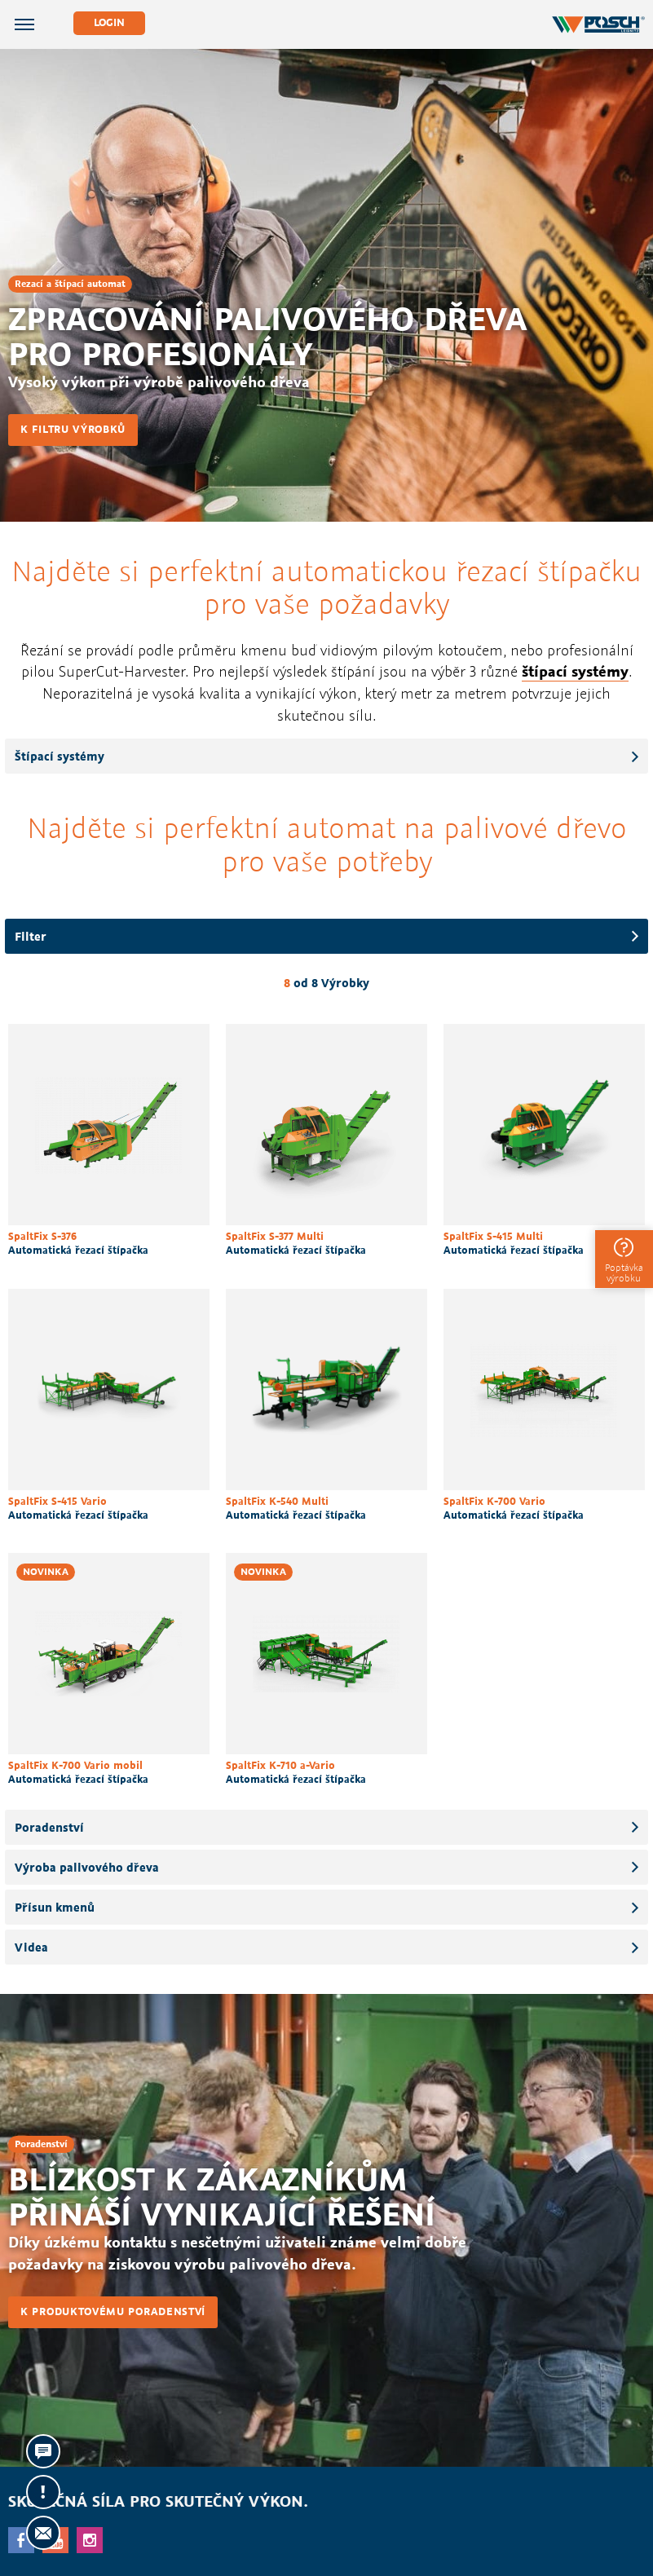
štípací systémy (575, 671)
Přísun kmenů (55, 1907)
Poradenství (49, 1827)
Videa (31, 1947)
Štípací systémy (59, 756)
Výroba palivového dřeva (87, 1867)
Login (109, 22)
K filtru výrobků (73, 429)
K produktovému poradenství (112, 2311)
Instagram (90, 2540)
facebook (21, 2540)
